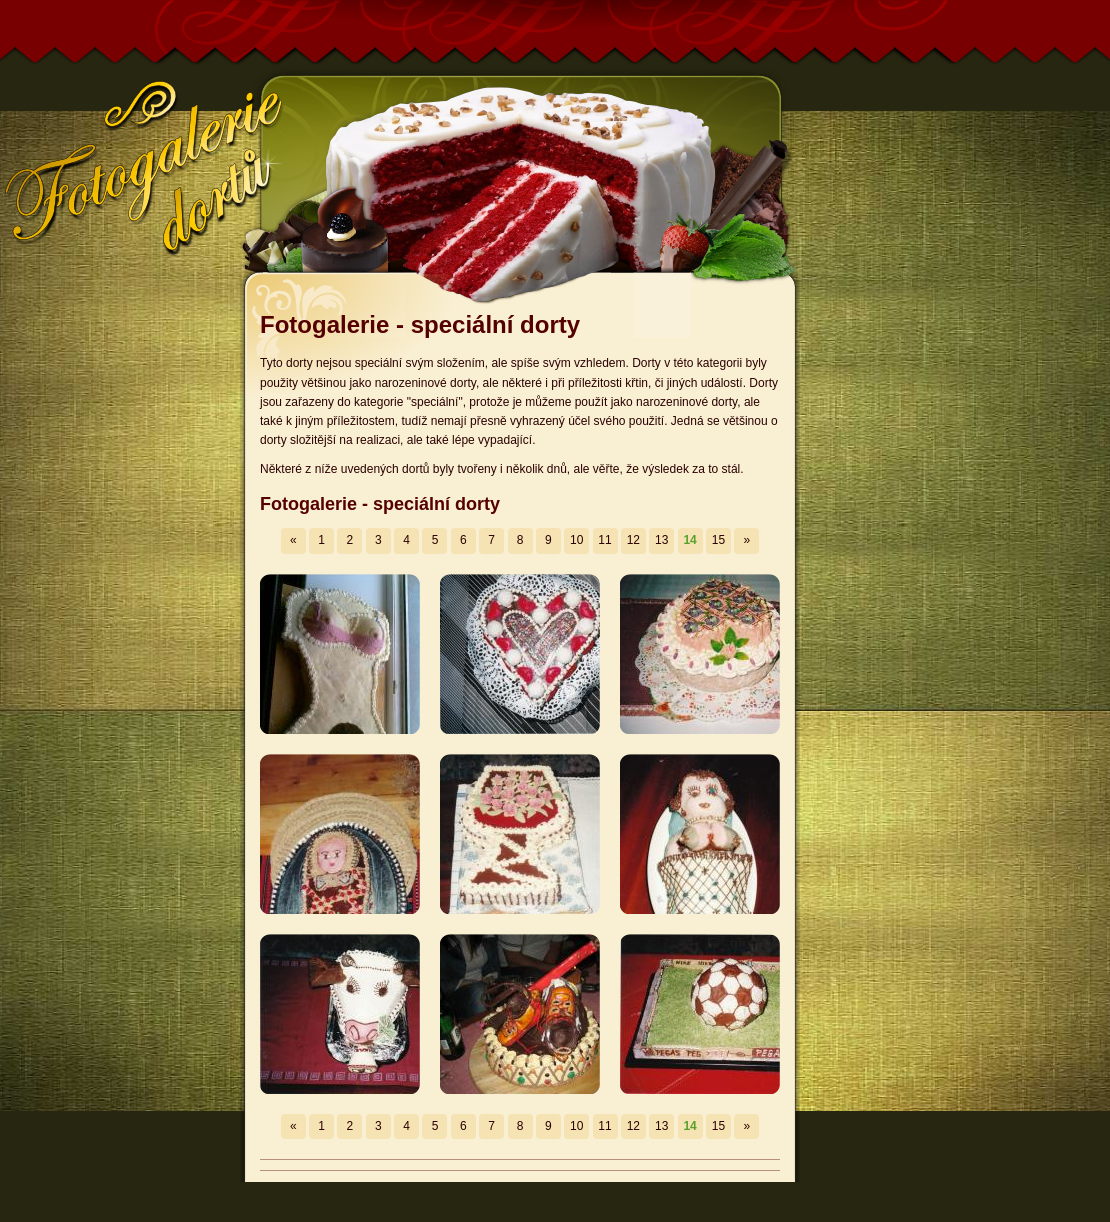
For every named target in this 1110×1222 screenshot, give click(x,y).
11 (604, 540)
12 (633, 540)
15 (718, 540)
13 (661, 540)
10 (576, 540)
